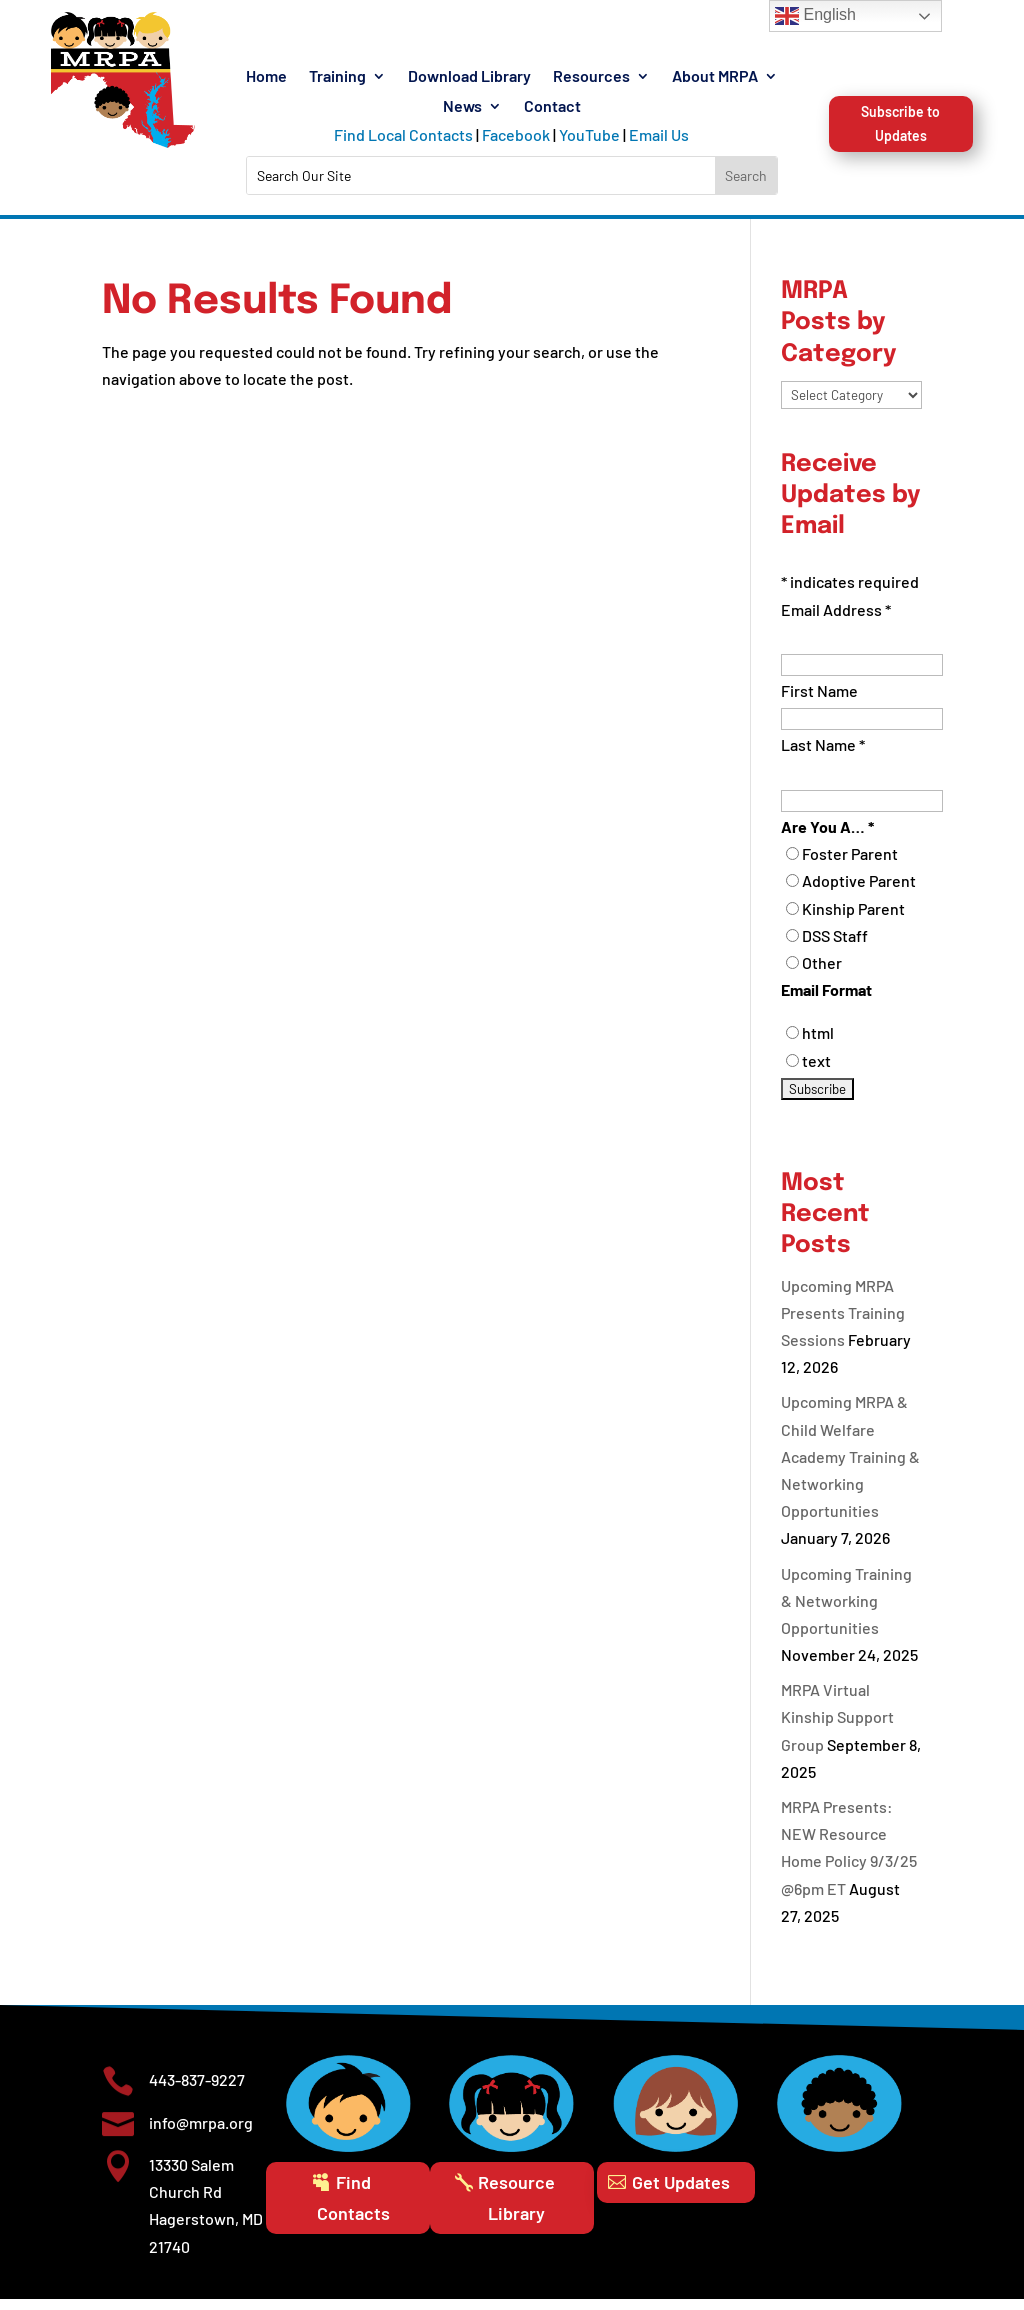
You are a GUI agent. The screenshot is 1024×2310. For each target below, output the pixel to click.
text (816, 1071)
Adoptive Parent (859, 892)
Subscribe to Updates (900, 178)
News (462, 107)
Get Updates (681, 2193)
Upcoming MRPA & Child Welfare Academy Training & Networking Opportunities (850, 1468)
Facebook (516, 134)
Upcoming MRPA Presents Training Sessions (843, 1323)
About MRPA (715, 77)
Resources (591, 77)
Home (266, 77)
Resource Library (516, 2208)
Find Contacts (353, 2208)
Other (822, 973)
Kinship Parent (853, 919)
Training (337, 77)
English (815, 16)
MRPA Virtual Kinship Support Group (837, 1727)
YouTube (589, 134)
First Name (819, 701)
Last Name (823, 756)
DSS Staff (835, 946)
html (818, 1043)
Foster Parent (850, 864)
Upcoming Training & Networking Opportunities (846, 1611)
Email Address (836, 620)
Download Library (469, 77)
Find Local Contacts (403, 134)
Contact (552, 107)
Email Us (659, 134)
